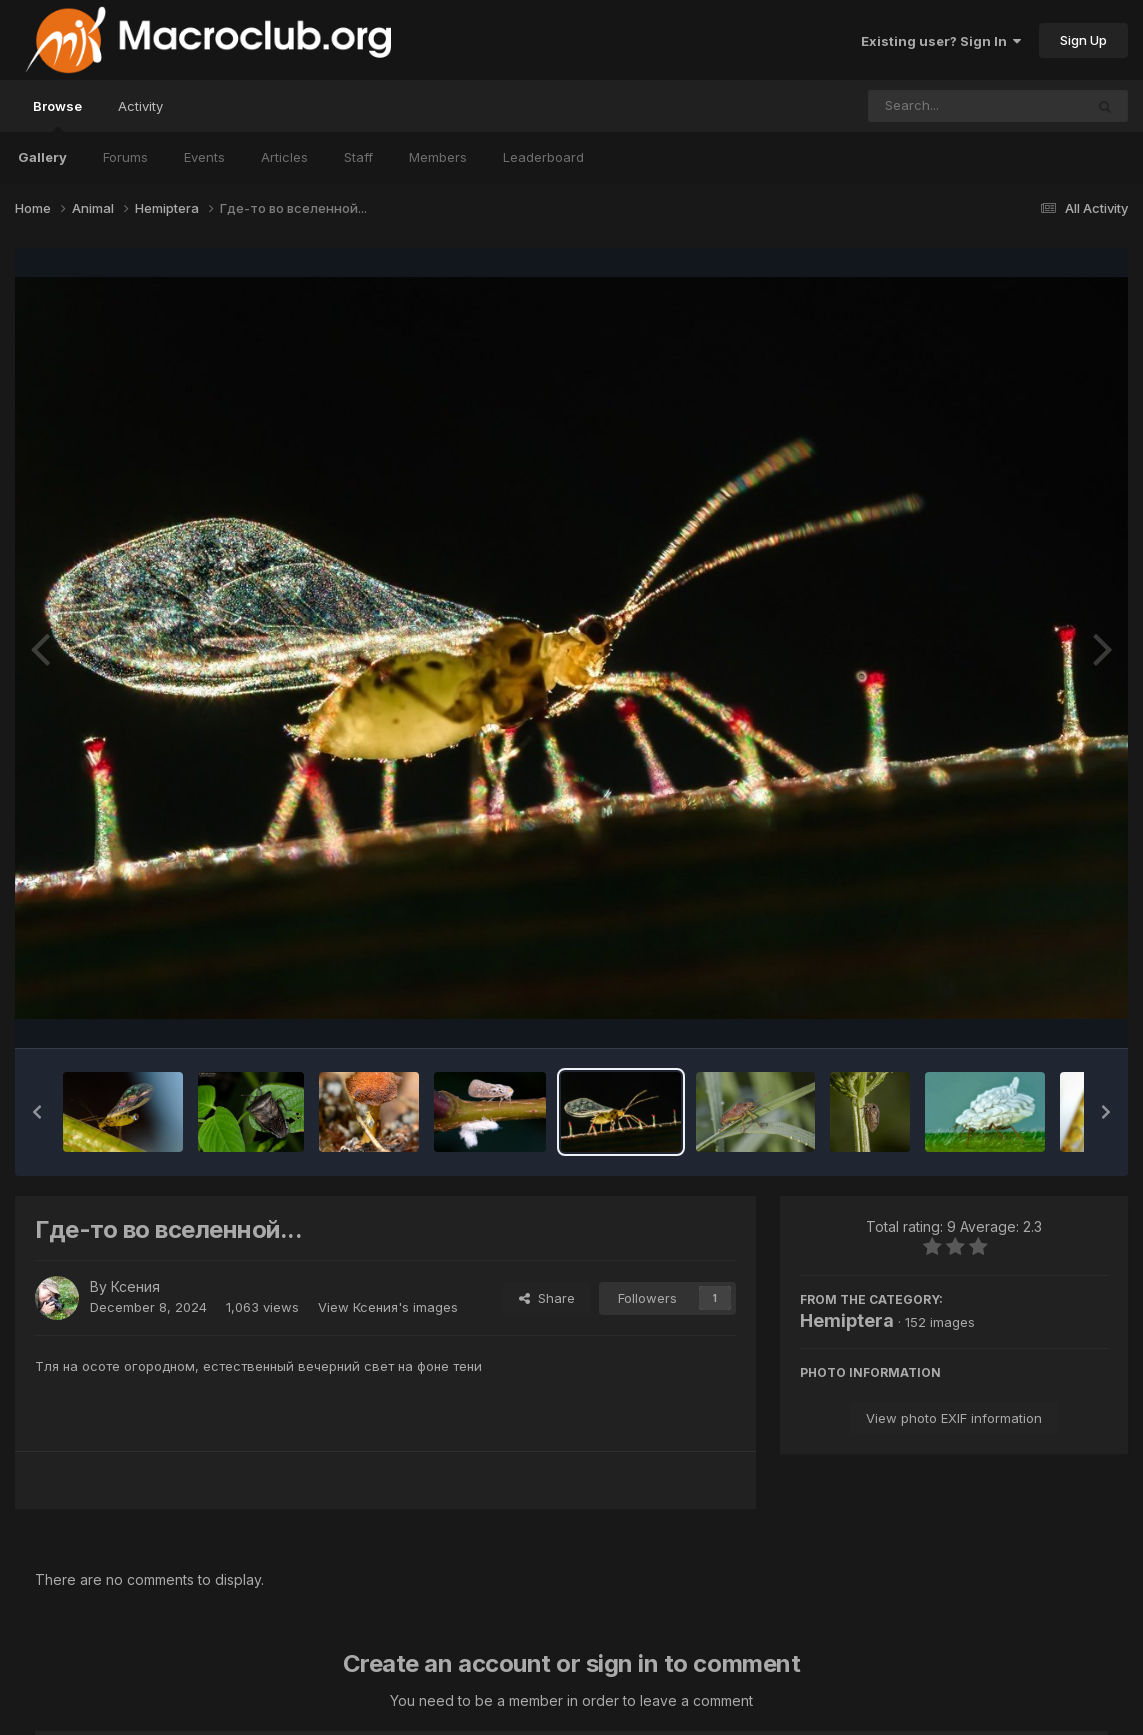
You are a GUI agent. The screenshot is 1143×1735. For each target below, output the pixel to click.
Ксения (135, 1286)
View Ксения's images (388, 1307)
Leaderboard (543, 157)
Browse (57, 115)
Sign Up (1083, 40)
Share (547, 1298)
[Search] (921, 106)
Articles (284, 157)
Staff (358, 157)
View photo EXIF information (954, 1418)
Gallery (42, 157)
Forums (125, 157)
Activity (140, 106)
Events (204, 157)
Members (438, 157)
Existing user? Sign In (941, 41)
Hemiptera (847, 1320)
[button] (37, 1112)
